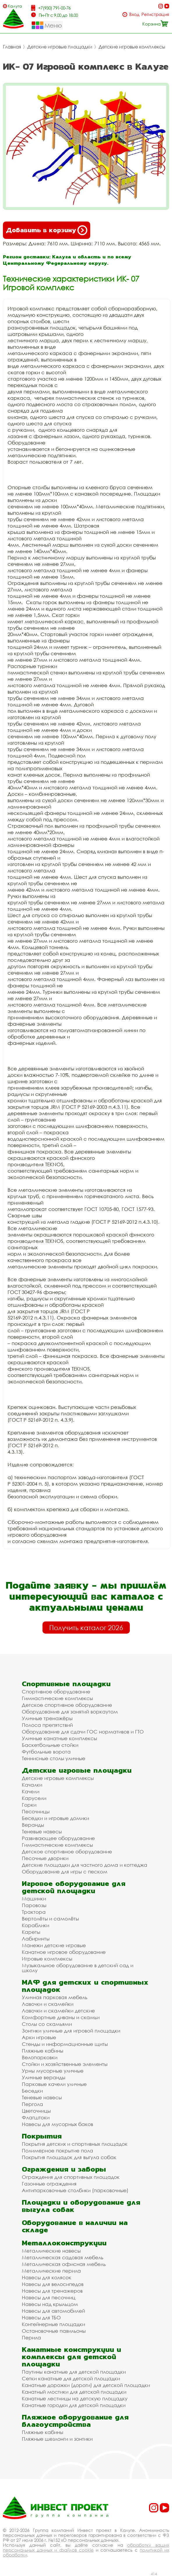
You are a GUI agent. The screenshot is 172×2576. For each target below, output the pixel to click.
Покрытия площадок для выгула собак (69, 2157)
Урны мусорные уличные (53, 2070)
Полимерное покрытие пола (57, 2150)
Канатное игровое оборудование (64, 1951)
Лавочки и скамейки (47, 2003)
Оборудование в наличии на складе (75, 2226)
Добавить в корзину (46, 230)
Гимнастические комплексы (57, 1698)
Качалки (32, 1784)
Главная (12, 47)
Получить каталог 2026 (86, 1627)
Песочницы (35, 1811)
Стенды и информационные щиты (65, 2044)
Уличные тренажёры (47, 1718)
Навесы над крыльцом (50, 2304)
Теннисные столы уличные (53, 1758)
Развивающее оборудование (58, 1838)
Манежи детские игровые (54, 1945)
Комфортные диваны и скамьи (61, 2017)
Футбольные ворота (46, 1751)
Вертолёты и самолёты (50, 1918)
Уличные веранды (43, 2077)
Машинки (34, 1898)
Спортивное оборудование (56, 1691)
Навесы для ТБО (41, 2317)
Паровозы (34, 1905)
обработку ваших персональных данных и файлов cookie (86, 2547)
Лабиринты (35, 1938)
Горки (29, 1804)
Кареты (31, 1931)
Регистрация (155, 14)
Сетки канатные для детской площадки (71, 2378)
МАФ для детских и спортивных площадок (85, 1986)
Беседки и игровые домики (55, 1818)
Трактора (34, 1911)
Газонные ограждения (49, 2183)
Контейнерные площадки (53, 2324)
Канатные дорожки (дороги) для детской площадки (86, 2385)
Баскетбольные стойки (50, 1744)
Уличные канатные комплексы (59, 1738)
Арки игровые (39, 2037)
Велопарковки (39, 2057)
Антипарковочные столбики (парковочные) (75, 2190)
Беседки (32, 2090)
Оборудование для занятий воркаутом (70, 1711)
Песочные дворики (45, 1858)
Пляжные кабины (42, 2050)
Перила (31, 2337)
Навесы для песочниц (48, 2297)
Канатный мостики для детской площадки (74, 2391)
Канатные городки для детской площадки (73, 2405)
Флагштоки (35, 2117)
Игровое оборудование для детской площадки (73, 1887)
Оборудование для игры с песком (64, 1871)
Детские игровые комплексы (132, 47)
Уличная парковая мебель (54, 1997)
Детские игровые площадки (59, 47)
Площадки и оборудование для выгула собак (81, 2206)
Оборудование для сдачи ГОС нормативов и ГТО (83, 1731)
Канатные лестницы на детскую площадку (74, 2398)
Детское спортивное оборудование (67, 1704)
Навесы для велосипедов (53, 2284)
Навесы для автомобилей (53, 2310)
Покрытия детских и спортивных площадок (74, 2143)
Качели (30, 1791)
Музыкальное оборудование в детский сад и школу (77, 1968)
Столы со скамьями (47, 2023)
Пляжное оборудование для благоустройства (75, 2420)
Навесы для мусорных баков (57, 2124)
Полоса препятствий (47, 1724)
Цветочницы (36, 2110)
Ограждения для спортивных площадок (71, 2176)
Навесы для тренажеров (52, 2290)
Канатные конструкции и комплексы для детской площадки (71, 2357)
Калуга (15, 5)
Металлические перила (51, 2270)
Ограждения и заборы (64, 2169)
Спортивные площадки (66, 1683)
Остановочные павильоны (54, 2330)
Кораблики (35, 1925)
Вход (134, 14)
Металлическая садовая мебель (62, 2257)
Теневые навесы (42, 1831)
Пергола (32, 2104)
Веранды (33, 1824)
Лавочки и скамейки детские (58, 2010)
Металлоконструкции (64, 2242)
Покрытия (42, 2136)
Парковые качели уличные (54, 2084)
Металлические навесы (51, 2250)
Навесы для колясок (46, 2277)
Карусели (34, 1798)
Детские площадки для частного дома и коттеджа (84, 1864)
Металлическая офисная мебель (64, 2264)
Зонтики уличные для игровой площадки (71, 2030)
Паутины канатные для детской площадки (74, 2371)
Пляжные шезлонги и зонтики (57, 2438)
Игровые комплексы (47, 1958)
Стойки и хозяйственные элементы (64, 2064)
